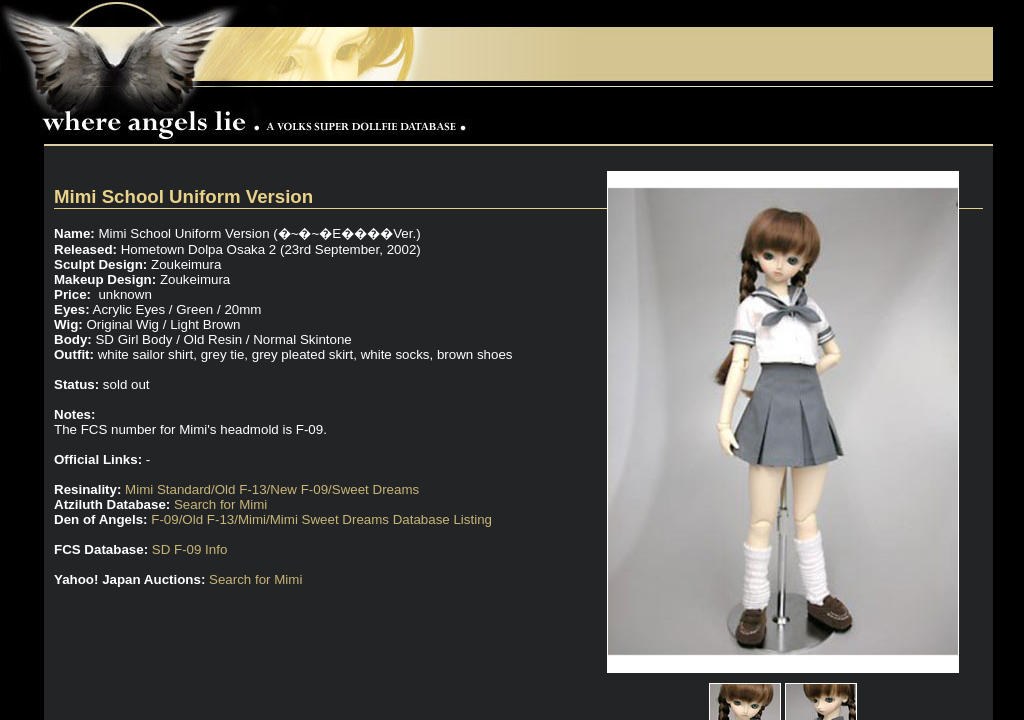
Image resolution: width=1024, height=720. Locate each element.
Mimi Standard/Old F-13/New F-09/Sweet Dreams (272, 489)
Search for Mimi (220, 504)
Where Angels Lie (259, 115)
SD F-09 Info (190, 549)
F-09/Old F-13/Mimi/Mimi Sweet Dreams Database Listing (321, 519)
